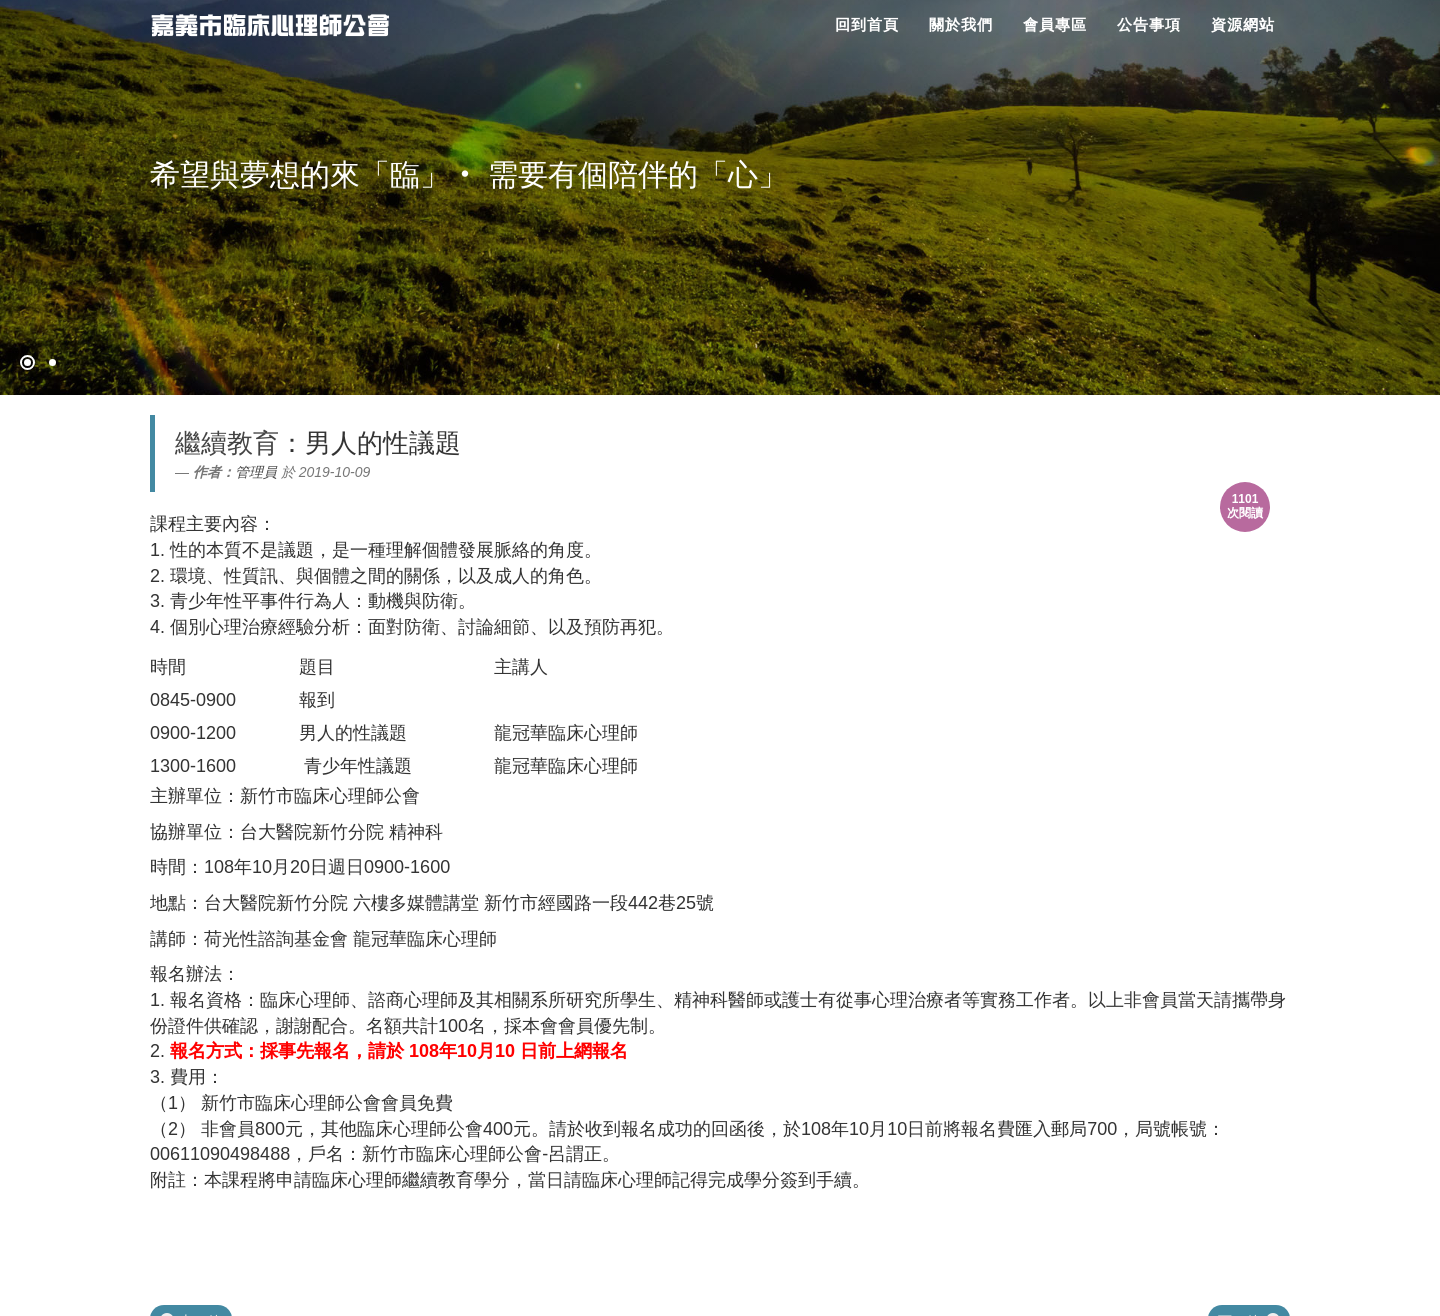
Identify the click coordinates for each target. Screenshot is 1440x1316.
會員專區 (1055, 24)
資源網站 (1243, 24)
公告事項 (1149, 24)
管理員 (256, 472)
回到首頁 (867, 24)
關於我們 (961, 24)
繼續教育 (227, 443)
